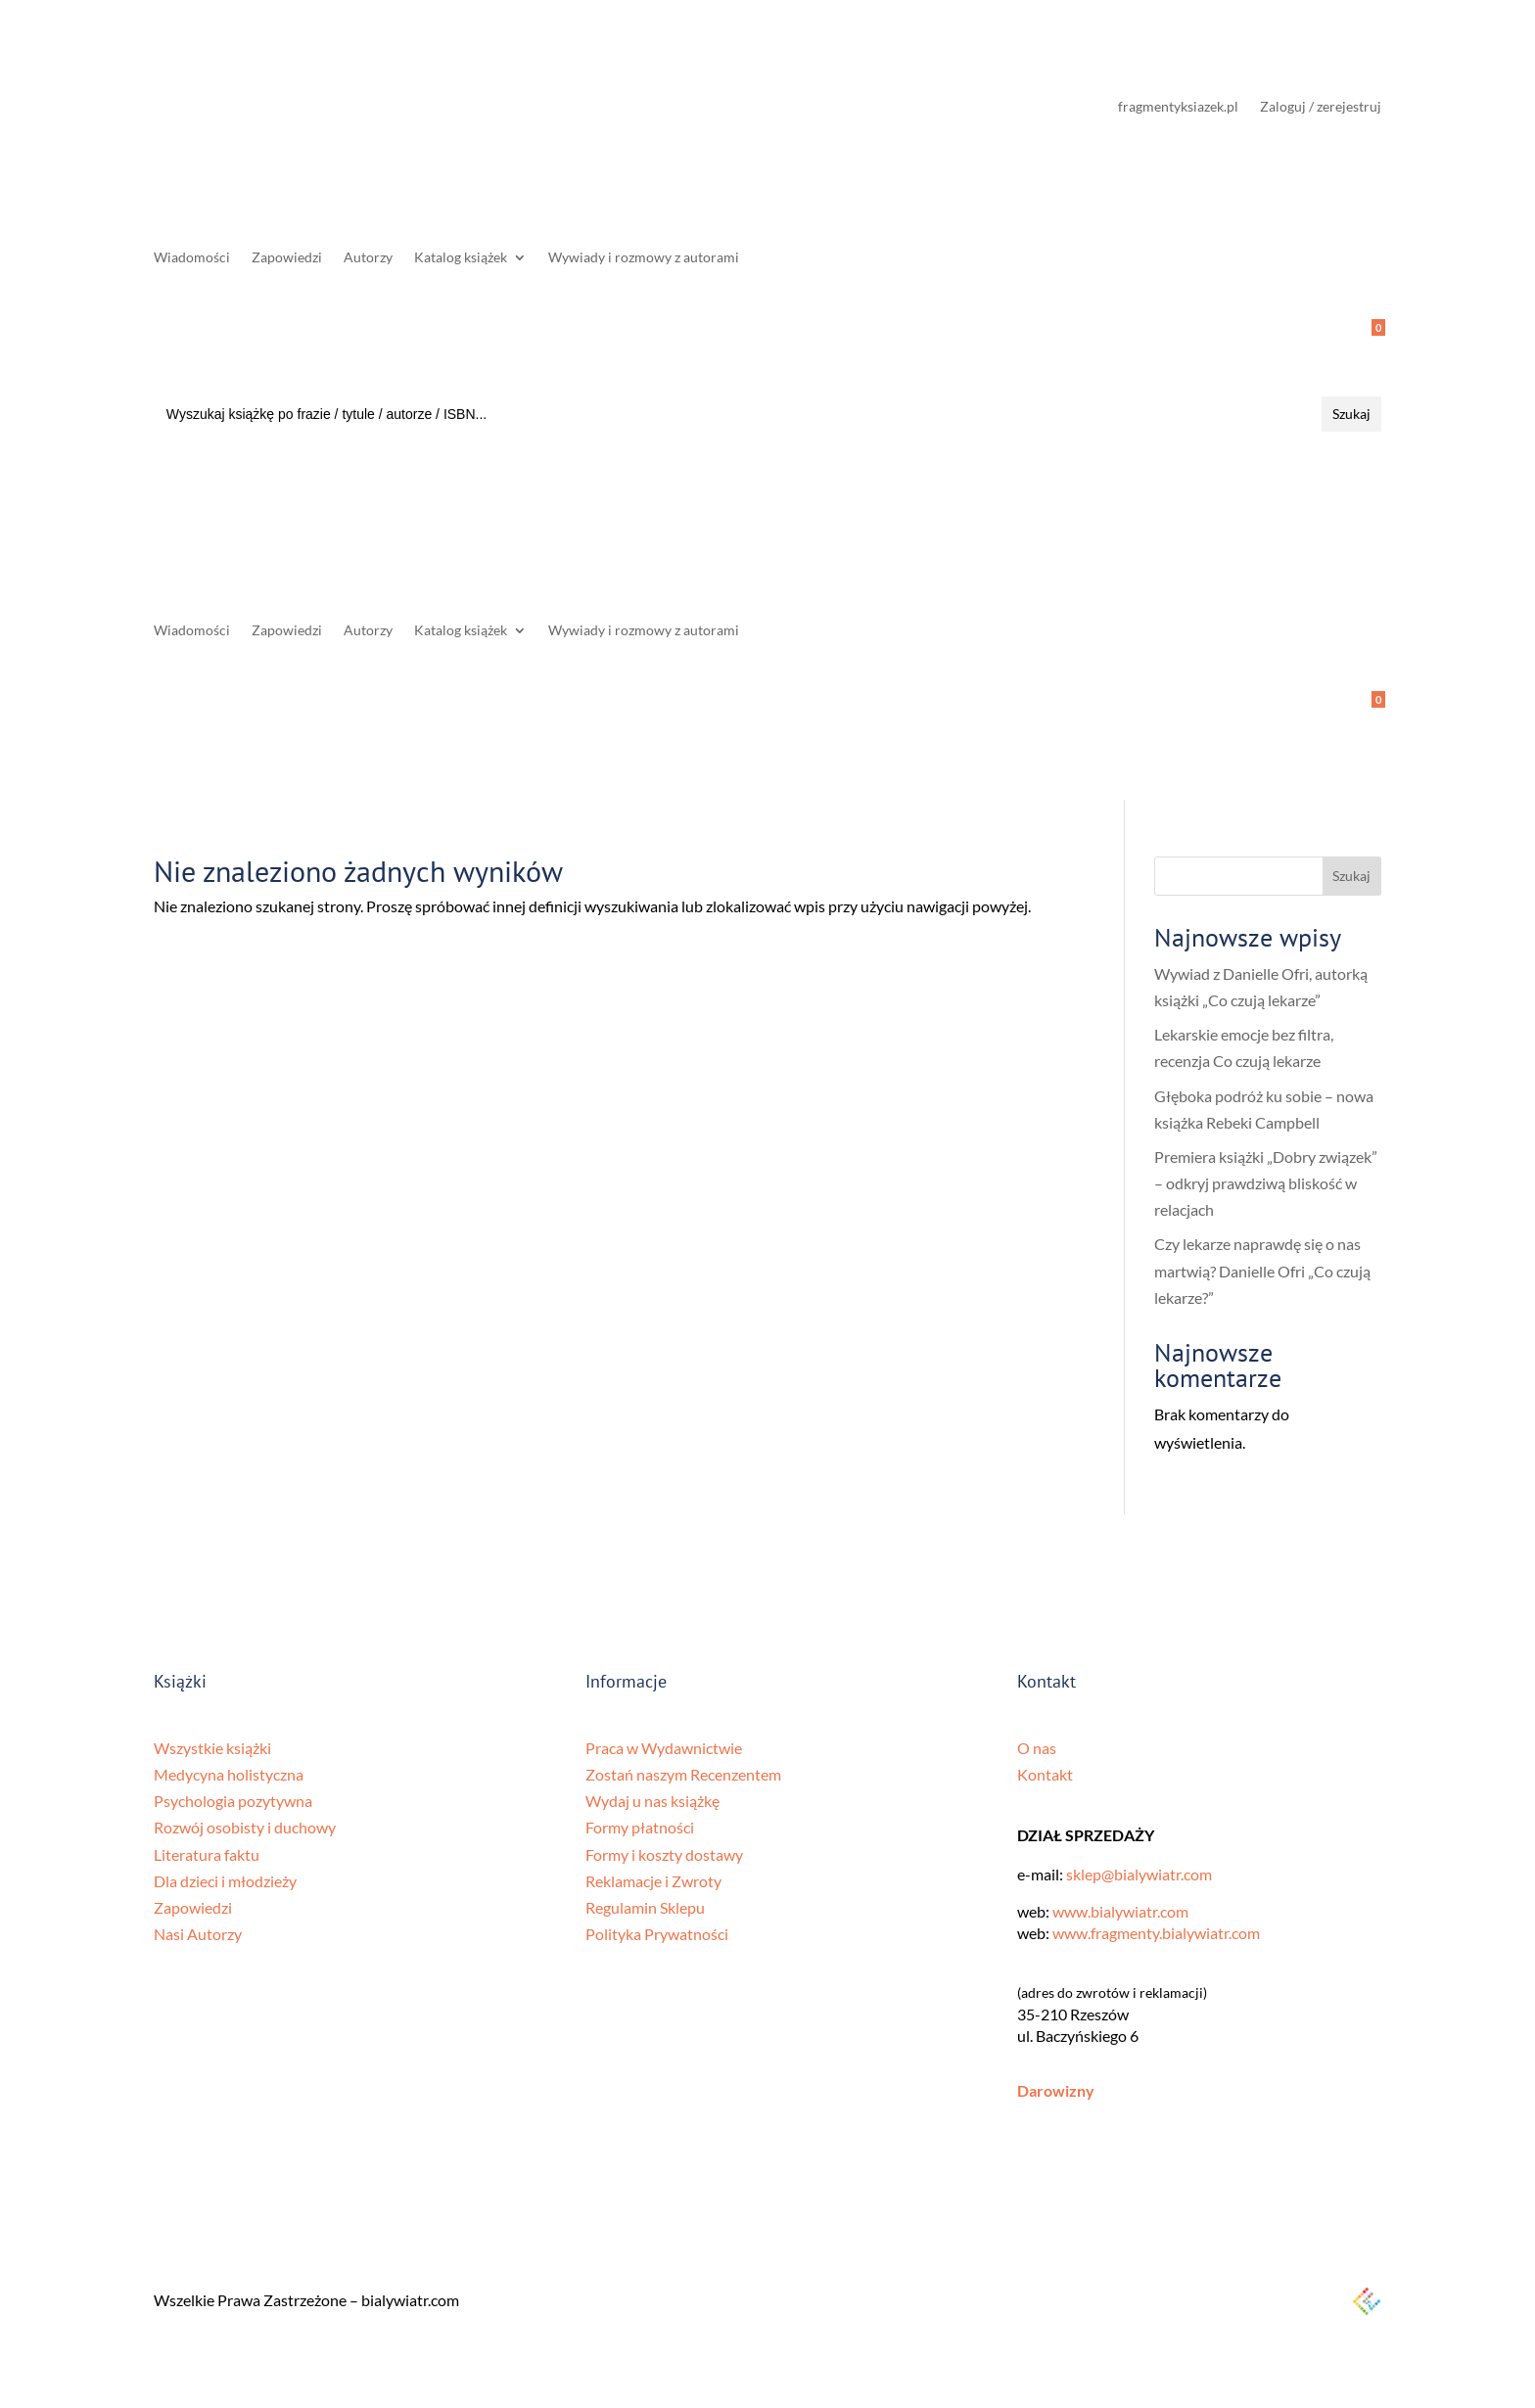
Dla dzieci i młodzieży (225, 1881)
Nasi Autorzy (198, 1933)
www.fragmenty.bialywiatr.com (1156, 1932)
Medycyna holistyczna (228, 1774)
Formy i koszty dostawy (664, 1854)
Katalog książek (460, 258)
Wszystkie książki (212, 1747)
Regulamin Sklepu (645, 1907)
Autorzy (368, 258)
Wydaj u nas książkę (652, 1800)
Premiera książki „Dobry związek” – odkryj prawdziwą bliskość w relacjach (1265, 1183)
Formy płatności (639, 1827)
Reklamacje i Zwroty (653, 1881)
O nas (1036, 1747)
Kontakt (1045, 1774)
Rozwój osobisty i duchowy (245, 1827)
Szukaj (1351, 875)
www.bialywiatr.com (1120, 1911)
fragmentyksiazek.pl (1178, 107)
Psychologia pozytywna (233, 1800)
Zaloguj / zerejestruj (1320, 107)
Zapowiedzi (287, 258)
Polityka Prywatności (656, 1933)
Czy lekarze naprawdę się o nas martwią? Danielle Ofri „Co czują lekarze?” (1262, 1270)
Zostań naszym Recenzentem (683, 1774)
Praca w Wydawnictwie (663, 1747)
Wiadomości (192, 258)
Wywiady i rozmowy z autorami (643, 258)
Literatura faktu (206, 1854)
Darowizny (1055, 2090)
